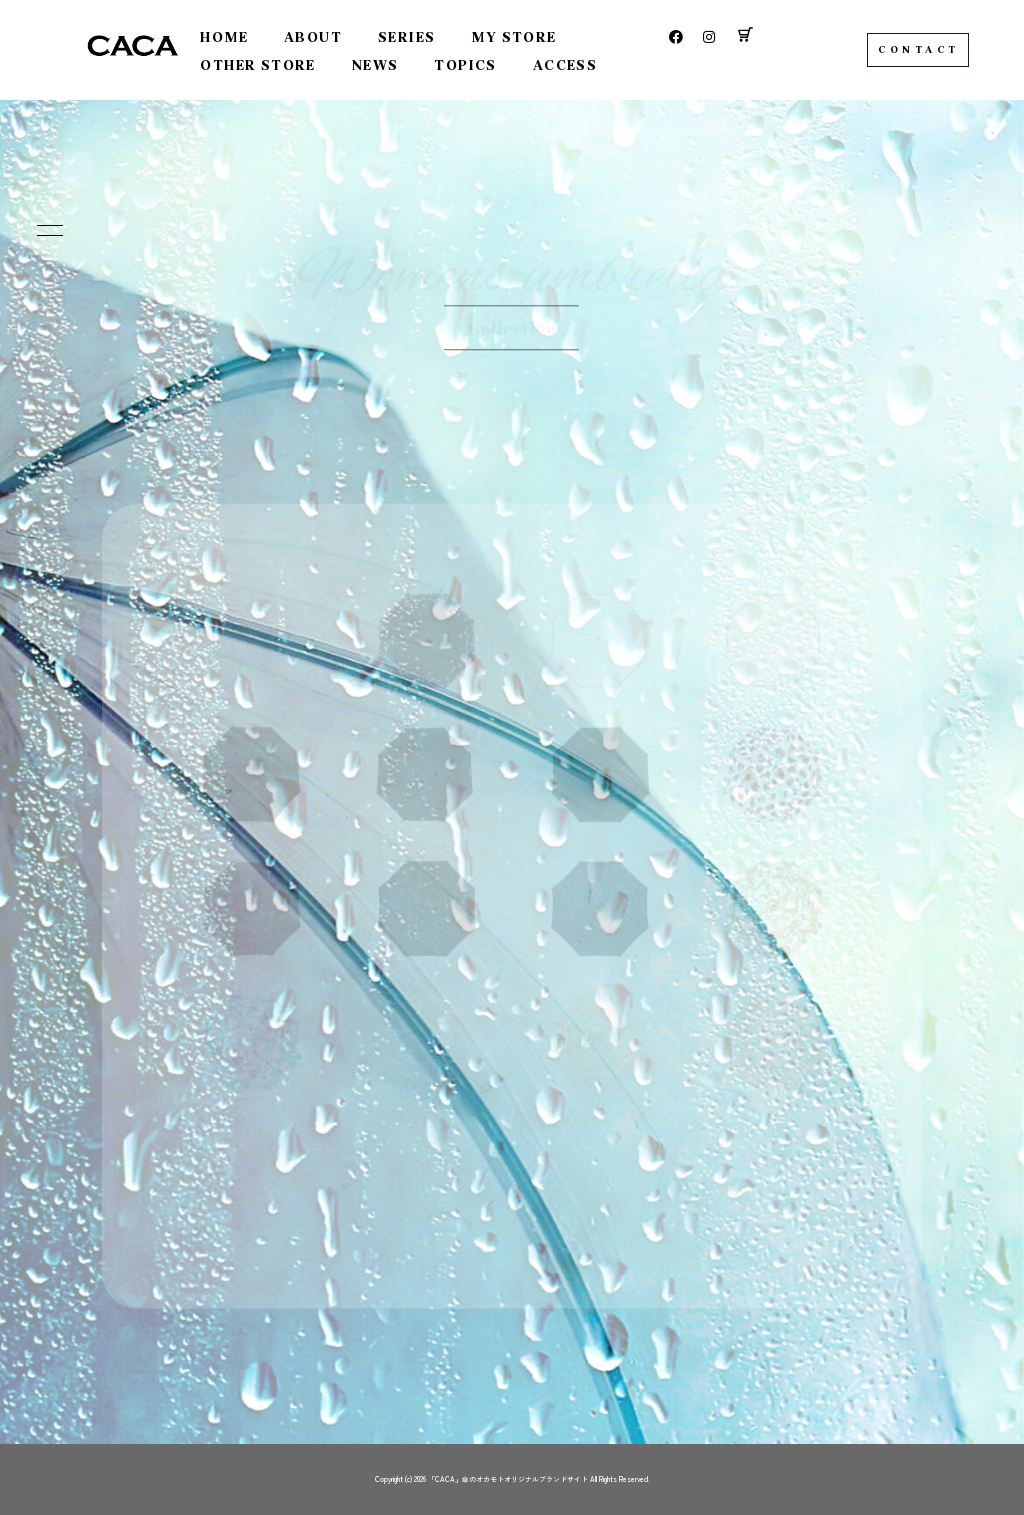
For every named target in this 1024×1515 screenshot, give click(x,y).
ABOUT (313, 37)
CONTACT (919, 50)
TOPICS (465, 65)
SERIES (406, 37)
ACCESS (565, 65)
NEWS (375, 65)
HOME (224, 37)
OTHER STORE (257, 65)
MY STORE (513, 37)
